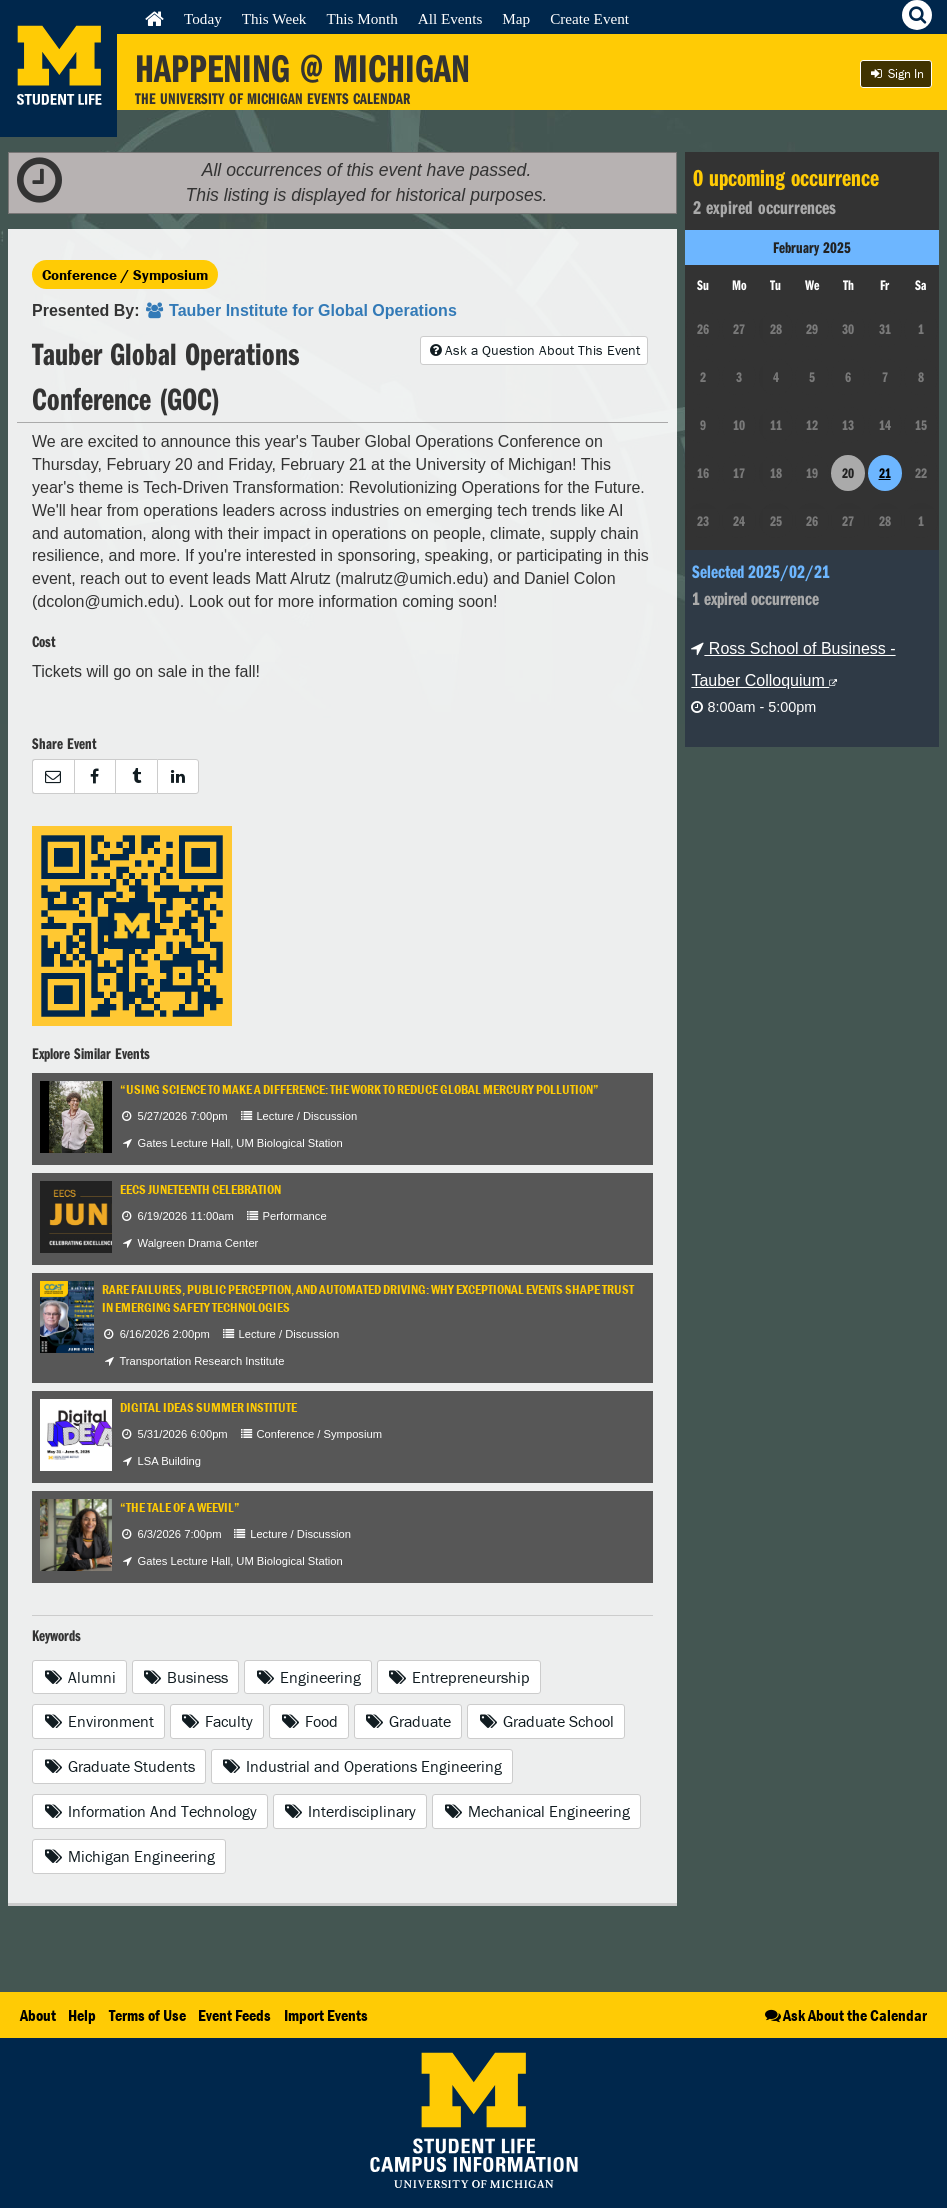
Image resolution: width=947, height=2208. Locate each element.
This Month (361, 18)
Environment (98, 1721)
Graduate (408, 1721)
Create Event (589, 18)
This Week (274, 18)
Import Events (326, 2015)
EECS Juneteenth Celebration (200, 1189)
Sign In (896, 73)
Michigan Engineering (129, 1856)
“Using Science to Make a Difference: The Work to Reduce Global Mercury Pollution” (359, 1089)
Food (309, 1721)
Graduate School (546, 1721)
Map (516, 18)
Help (82, 2015)
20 (848, 473)
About (38, 2015)
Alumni (79, 1677)
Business (186, 1677)
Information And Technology (150, 1811)
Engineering (308, 1677)
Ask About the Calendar (844, 2015)
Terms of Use (147, 2015)
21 (885, 473)
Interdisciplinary (350, 1811)
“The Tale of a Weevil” (180, 1507)
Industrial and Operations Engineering (362, 1766)
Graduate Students (119, 1766)
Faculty (217, 1721)
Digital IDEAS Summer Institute (208, 1407)
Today (203, 18)
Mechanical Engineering (536, 1811)
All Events (450, 18)
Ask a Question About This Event (534, 350)
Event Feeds (234, 2015)
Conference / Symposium (125, 274)
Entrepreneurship (459, 1677)
